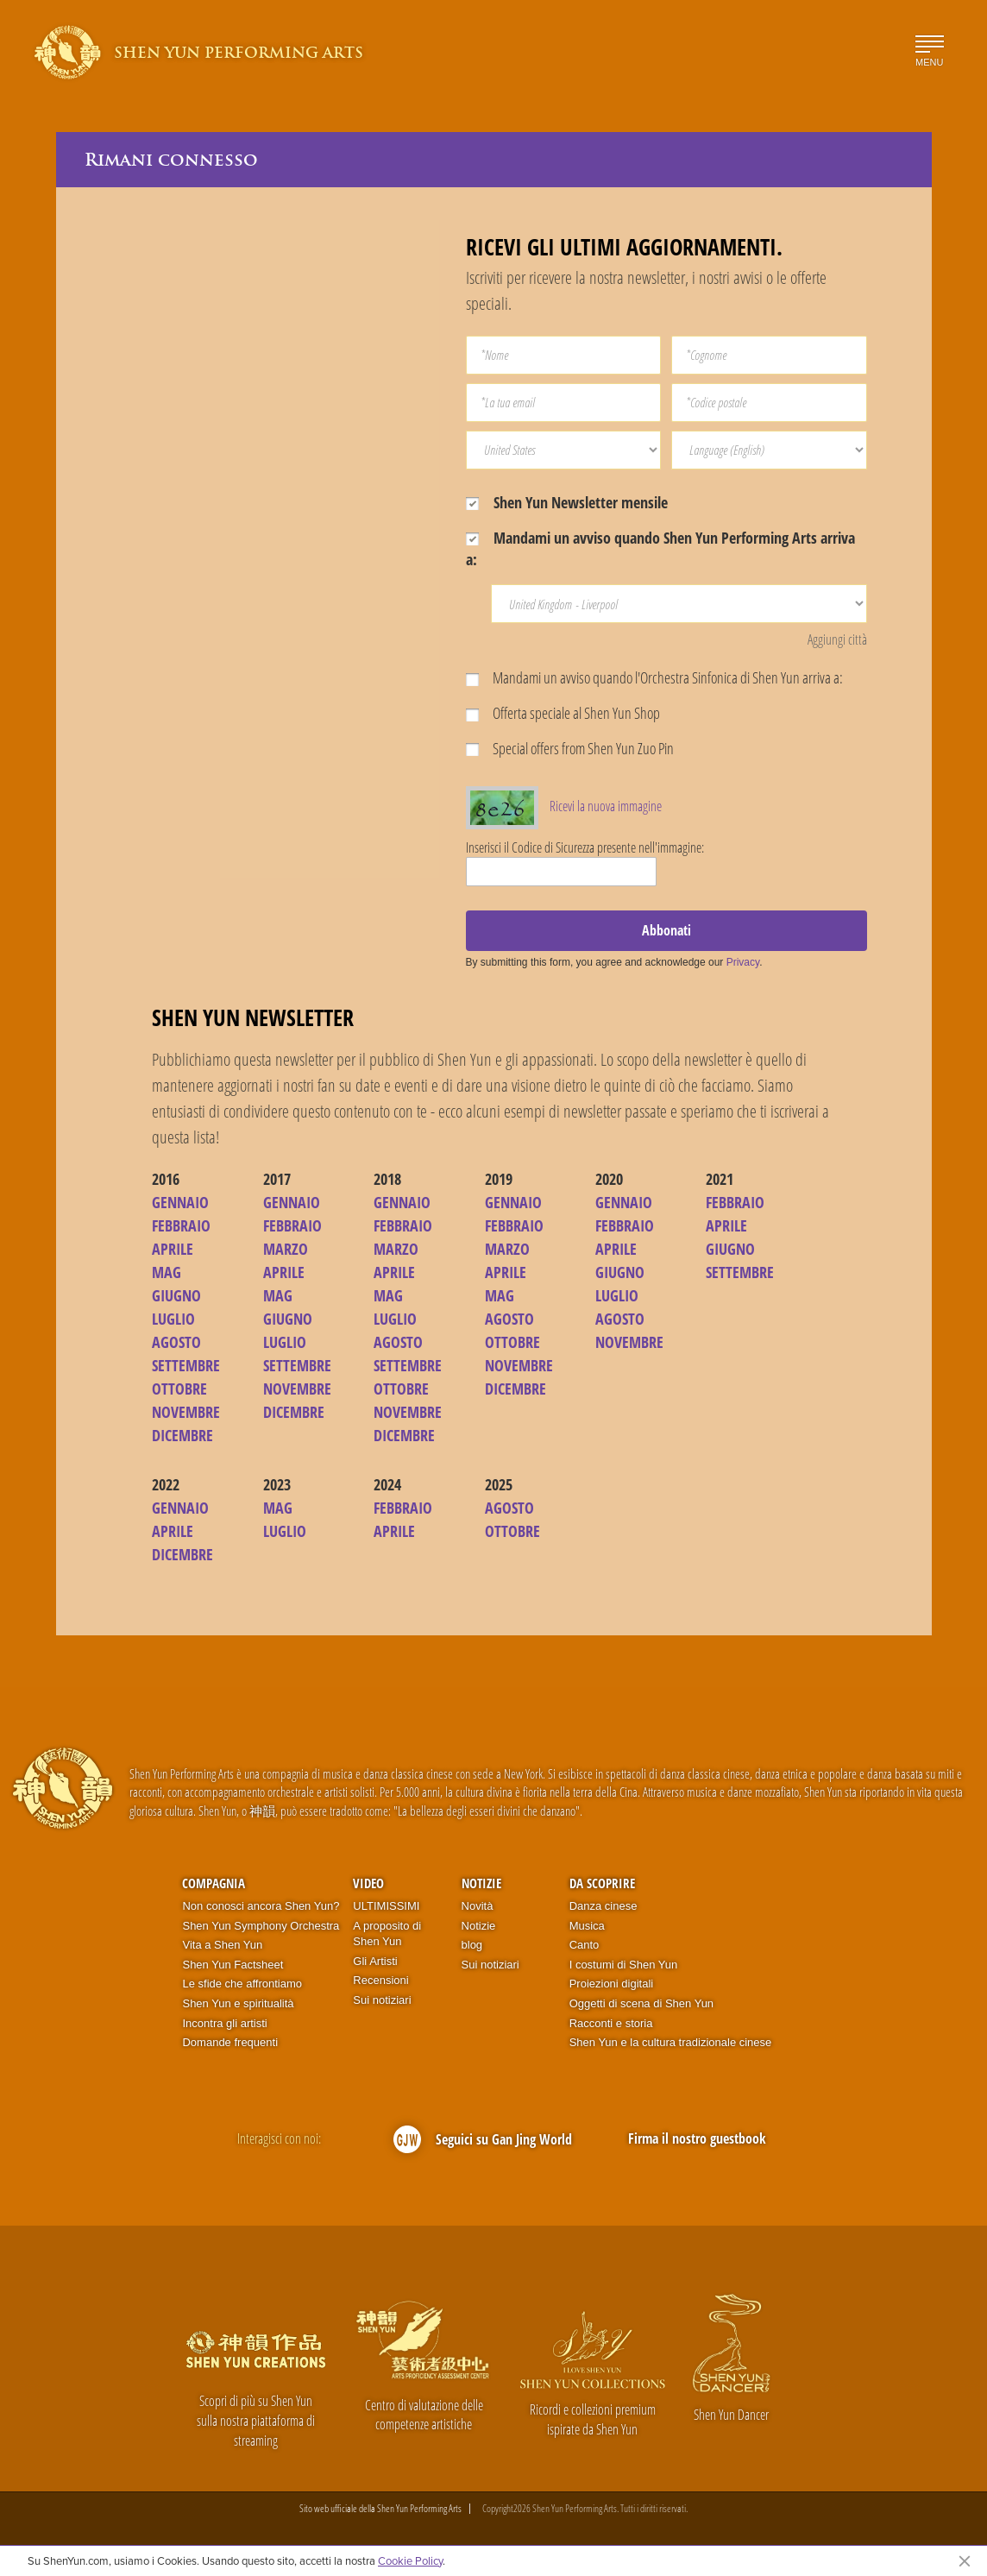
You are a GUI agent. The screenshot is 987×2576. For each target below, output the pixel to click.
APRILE (172, 1248)
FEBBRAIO (181, 1225)
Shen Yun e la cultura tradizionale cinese (670, 2042)
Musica (587, 1925)
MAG (166, 1272)
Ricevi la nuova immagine (606, 806)
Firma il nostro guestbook (697, 2138)
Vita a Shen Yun (222, 1944)
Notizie (481, 1883)
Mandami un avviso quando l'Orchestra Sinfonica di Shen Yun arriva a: (654, 677)
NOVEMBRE (186, 1411)
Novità (478, 1905)
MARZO (285, 1248)
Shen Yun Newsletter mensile (567, 502)
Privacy (742, 962)
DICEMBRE (182, 1435)
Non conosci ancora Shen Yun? (260, 1905)
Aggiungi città (837, 639)
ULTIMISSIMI (386, 1905)
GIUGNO (176, 1295)
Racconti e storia (611, 2023)
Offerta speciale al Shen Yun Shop (563, 712)
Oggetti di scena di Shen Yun (641, 2003)
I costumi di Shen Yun (623, 1964)
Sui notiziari (382, 1999)
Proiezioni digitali (611, 1983)
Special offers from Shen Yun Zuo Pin (570, 748)
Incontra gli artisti (224, 2023)
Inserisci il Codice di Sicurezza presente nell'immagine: (585, 847)
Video (368, 1883)
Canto (584, 1944)
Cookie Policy (410, 2560)
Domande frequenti (230, 2042)
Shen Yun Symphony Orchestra (260, 1925)
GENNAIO (180, 1202)
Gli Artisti (375, 1961)
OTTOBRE (179, 1388)
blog (472, 1944)
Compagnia (213, 1883)
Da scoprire (602, 1883)
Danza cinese (603, 1905)
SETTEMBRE (186, 1365)
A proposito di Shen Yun (387, 1934)
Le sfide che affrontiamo (242, 1983)
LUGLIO (173, 1318)
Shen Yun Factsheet (232, 1964)
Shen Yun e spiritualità (237, 2003)
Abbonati (666, 930)
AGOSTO (176, 1342)
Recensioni (380, 1980)
